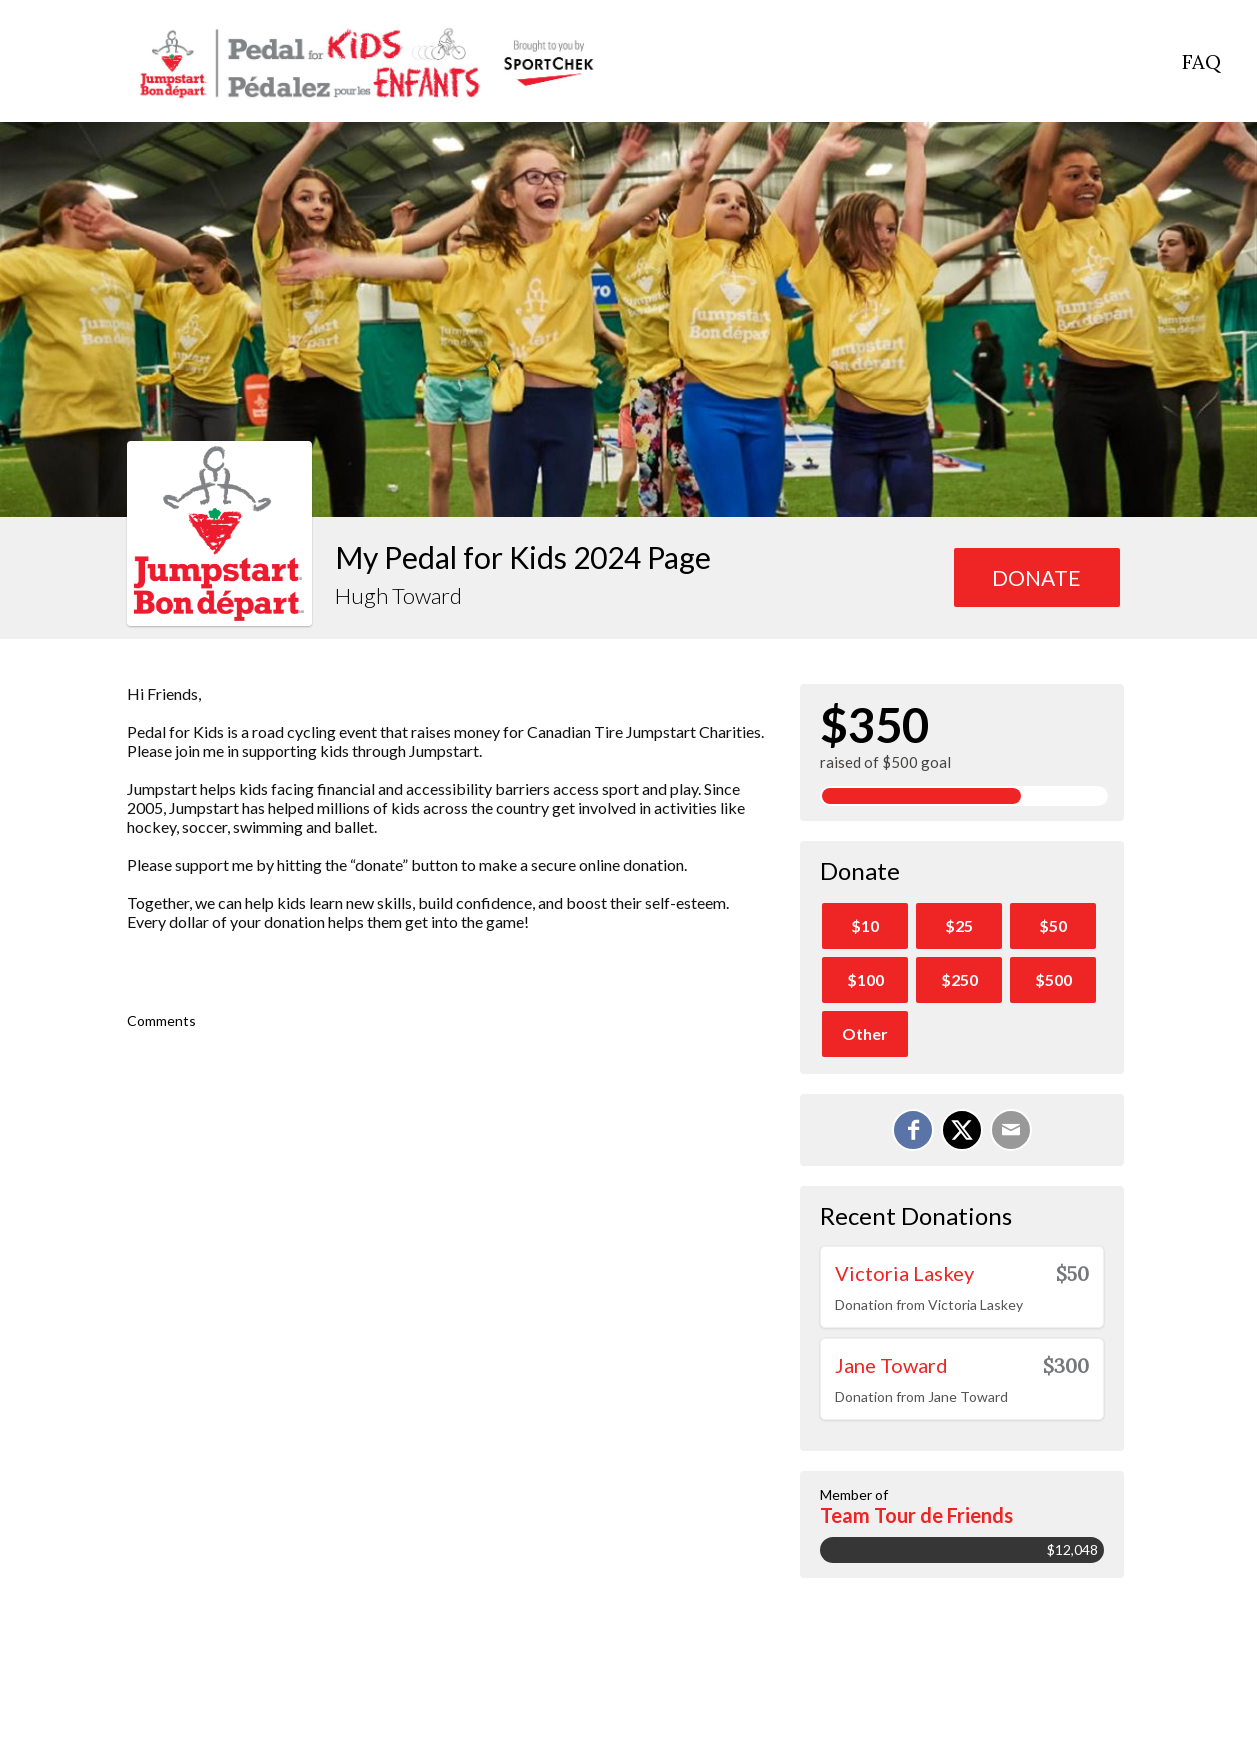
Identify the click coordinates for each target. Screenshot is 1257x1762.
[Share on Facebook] (913, 1130)
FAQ (1201, 61)
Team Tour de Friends (916, 1515)
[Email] (1011, 1130)
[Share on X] (962, 1130)
